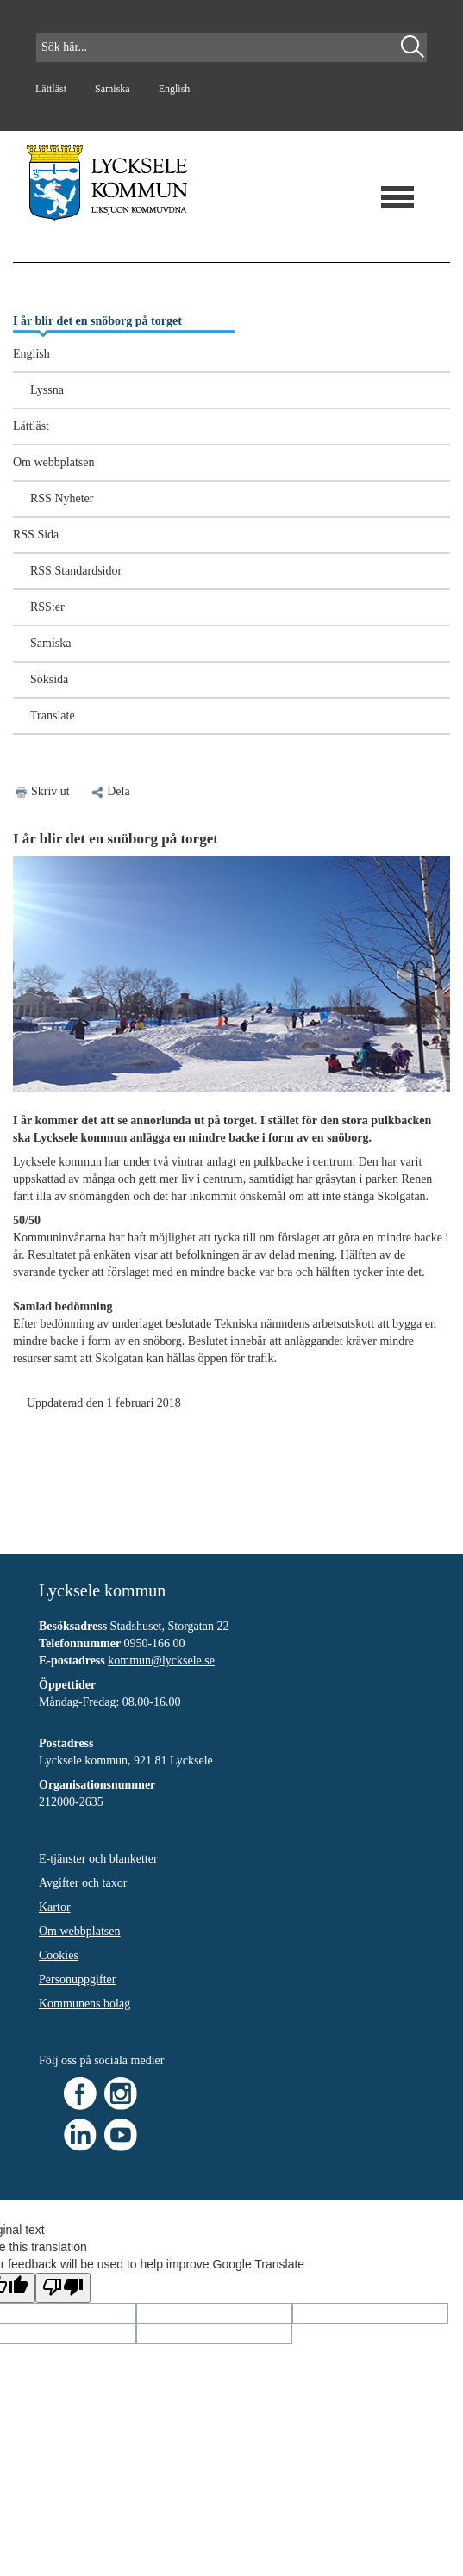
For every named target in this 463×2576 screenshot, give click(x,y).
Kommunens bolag (84, 2003)
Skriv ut (50, 791)
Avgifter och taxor (83, 1882)
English (175, 89)
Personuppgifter (77, 1979)
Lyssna (47, 389)
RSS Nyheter (62, 498)
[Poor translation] (63, 2288)
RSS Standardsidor (76, 570)
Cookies (58, 1955)
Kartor (55, 1907)
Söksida (49, 679)
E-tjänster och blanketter (98, 1858)
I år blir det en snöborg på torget (97, 320)
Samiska (114, 89)
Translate (52, 715)
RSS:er (47, 606)
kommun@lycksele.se (161, 1660)
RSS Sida (36, 534)
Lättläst (52, 89)
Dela (109, 791)
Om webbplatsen (53, 462)
